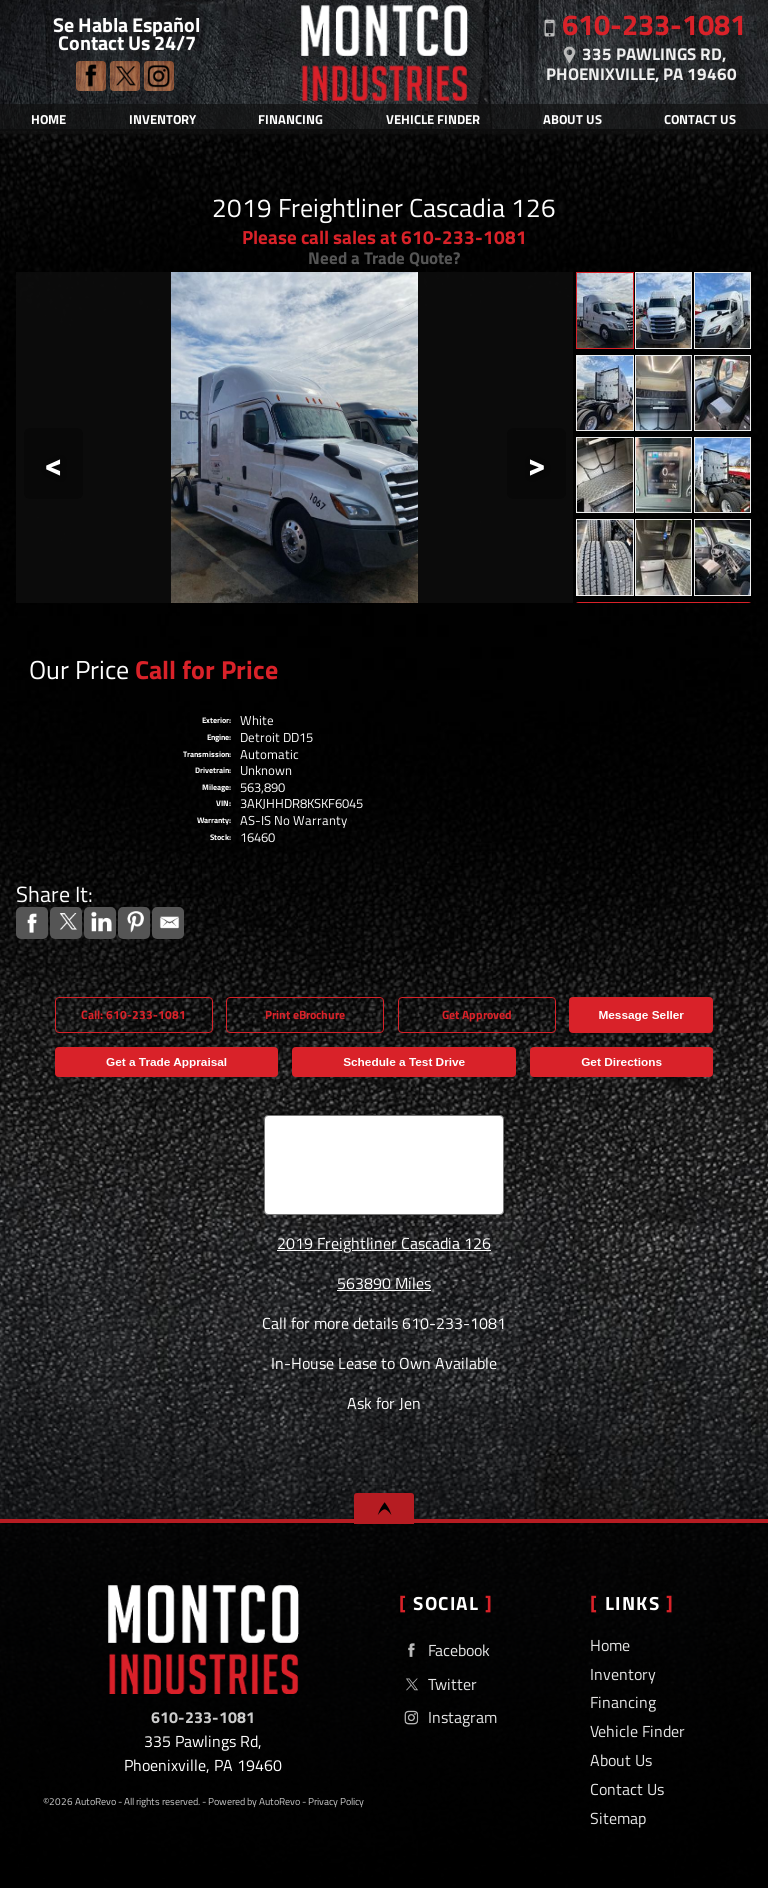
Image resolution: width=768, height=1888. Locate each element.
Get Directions (621, 1062)
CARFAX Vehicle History (384, 1121)
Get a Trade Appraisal (166, 1062)
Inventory (623, 1674)
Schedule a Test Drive (404, 1062)
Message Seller (640, 1015)
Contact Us (627, 1789)
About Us (621, 1760)
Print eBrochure (305, 1015)
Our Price (79, 669)
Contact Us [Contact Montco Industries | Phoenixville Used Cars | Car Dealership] (700, 119)
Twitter (125, 76)
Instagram (159, 76)
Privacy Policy (336, 1801)
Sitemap (618, 1818)
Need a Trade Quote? (384, 257)
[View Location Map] (642, 59)
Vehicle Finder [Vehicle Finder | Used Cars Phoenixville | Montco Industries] (433, 119)
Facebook (91, 76)
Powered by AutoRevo (254, 1801)
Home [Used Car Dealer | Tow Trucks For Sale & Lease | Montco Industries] (48, 119)
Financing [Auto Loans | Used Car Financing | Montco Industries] (290, 119)
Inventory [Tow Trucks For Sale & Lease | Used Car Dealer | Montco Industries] (162, 119)
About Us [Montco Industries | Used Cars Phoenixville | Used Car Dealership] (572, 119)
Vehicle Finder (637, 1731)
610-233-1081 (203, 1717)
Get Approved (477, 1015)
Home (610, 1645)
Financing (623, 1702)
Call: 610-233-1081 (133, 1015)
